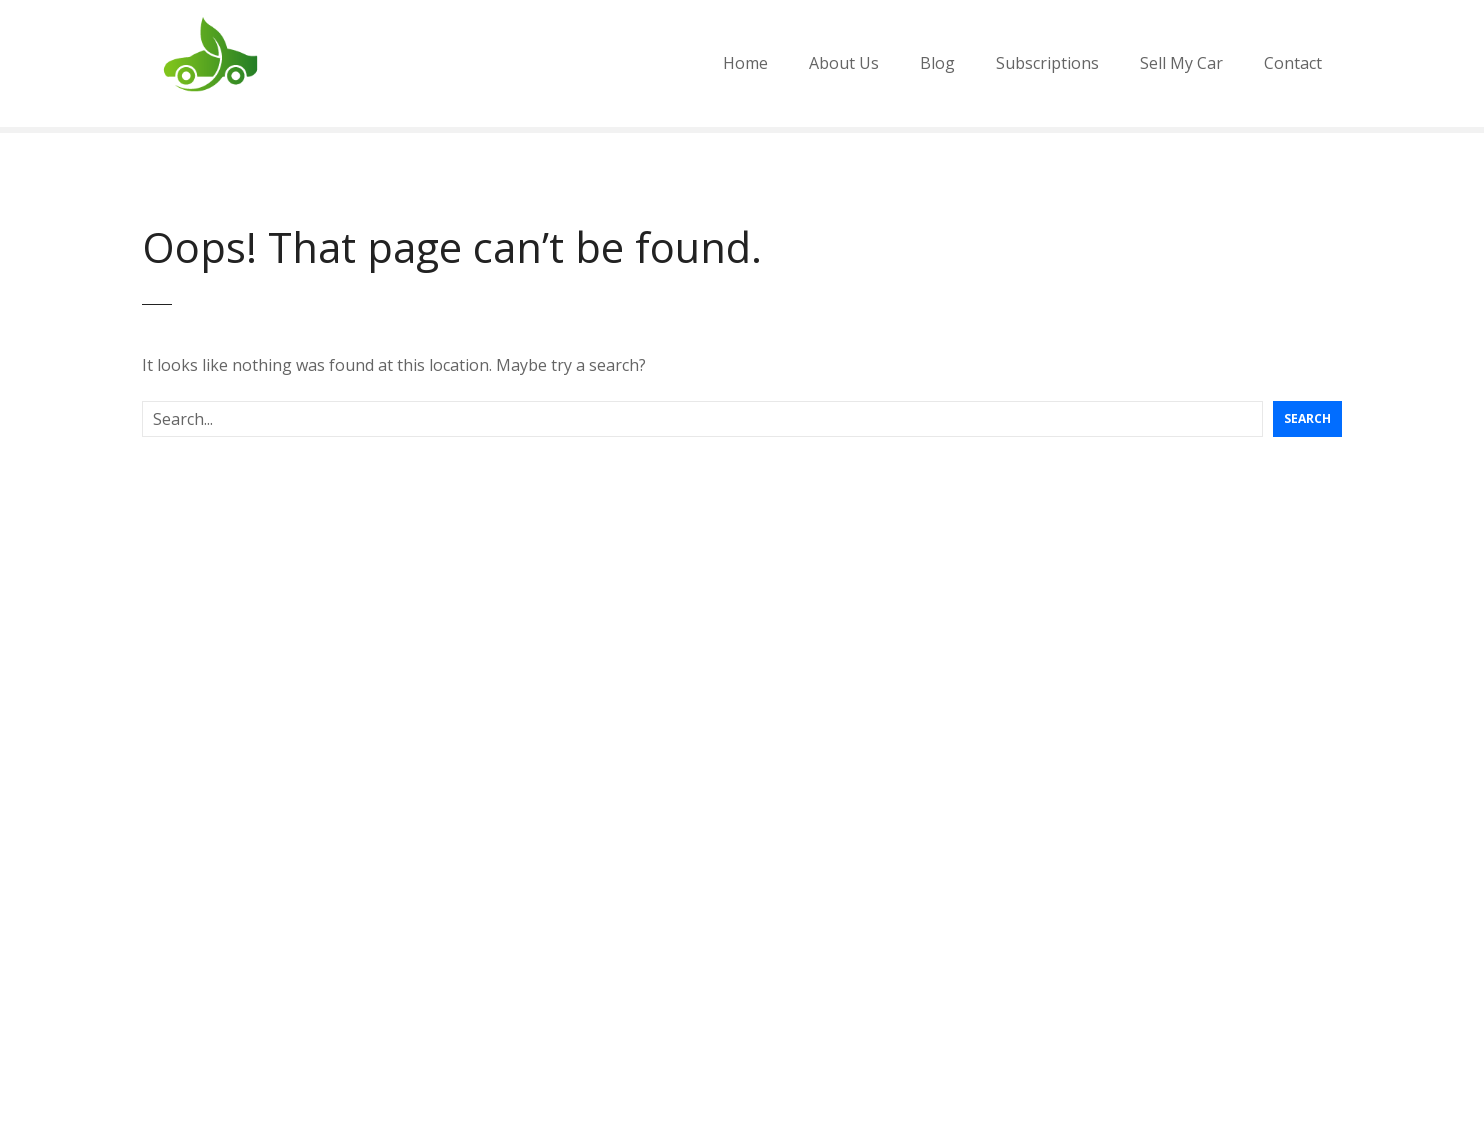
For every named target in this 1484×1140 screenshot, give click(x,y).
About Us (844, 63)
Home (745, 63)
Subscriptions (1047, 63)
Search (1307, 418)
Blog (937, 63)
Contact (1293, 63)
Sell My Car (1181, 63)
